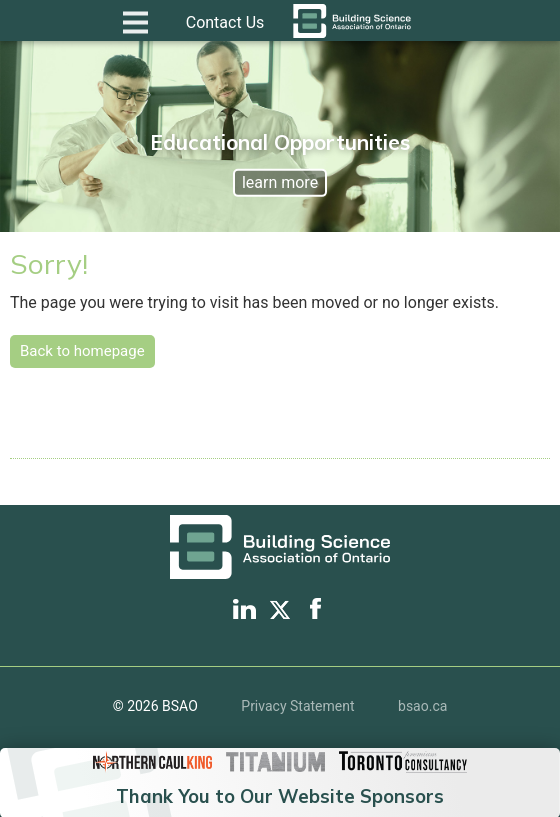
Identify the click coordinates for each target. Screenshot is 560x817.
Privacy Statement (297, 706)
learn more (280, 182)
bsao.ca (422, 706)
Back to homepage (82, 351)
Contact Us (225, 22)
